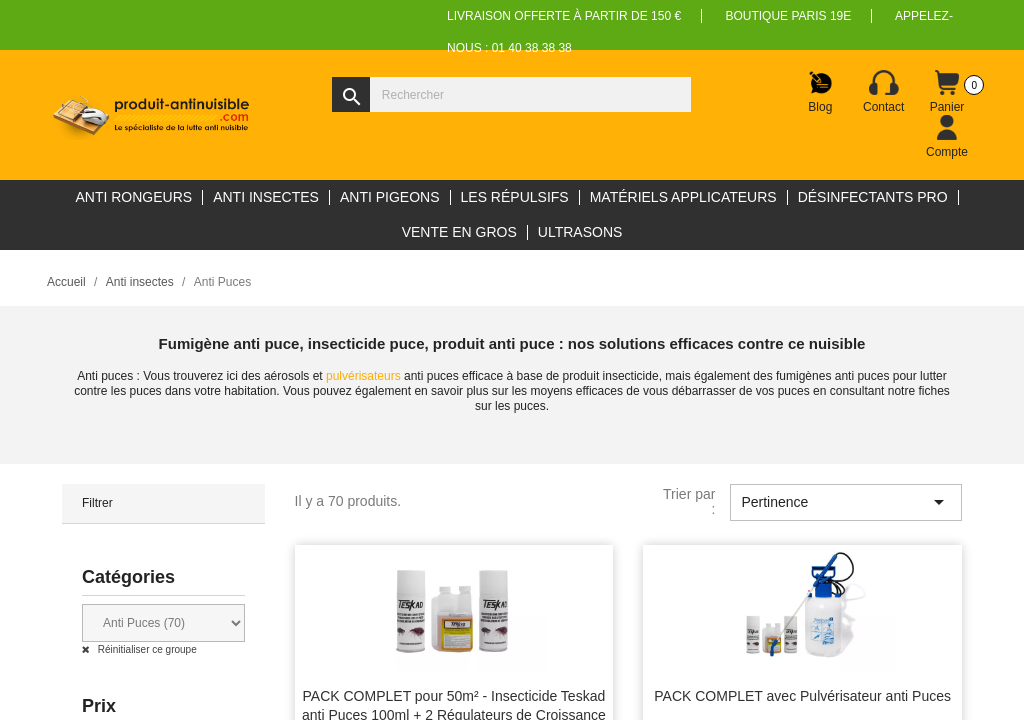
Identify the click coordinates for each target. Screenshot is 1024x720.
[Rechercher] (511, 94)
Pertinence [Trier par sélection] (846, 502)
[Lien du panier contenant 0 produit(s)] (947, 92)
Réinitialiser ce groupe (146, 649)
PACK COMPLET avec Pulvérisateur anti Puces (802, 696)
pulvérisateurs (363, 376)
